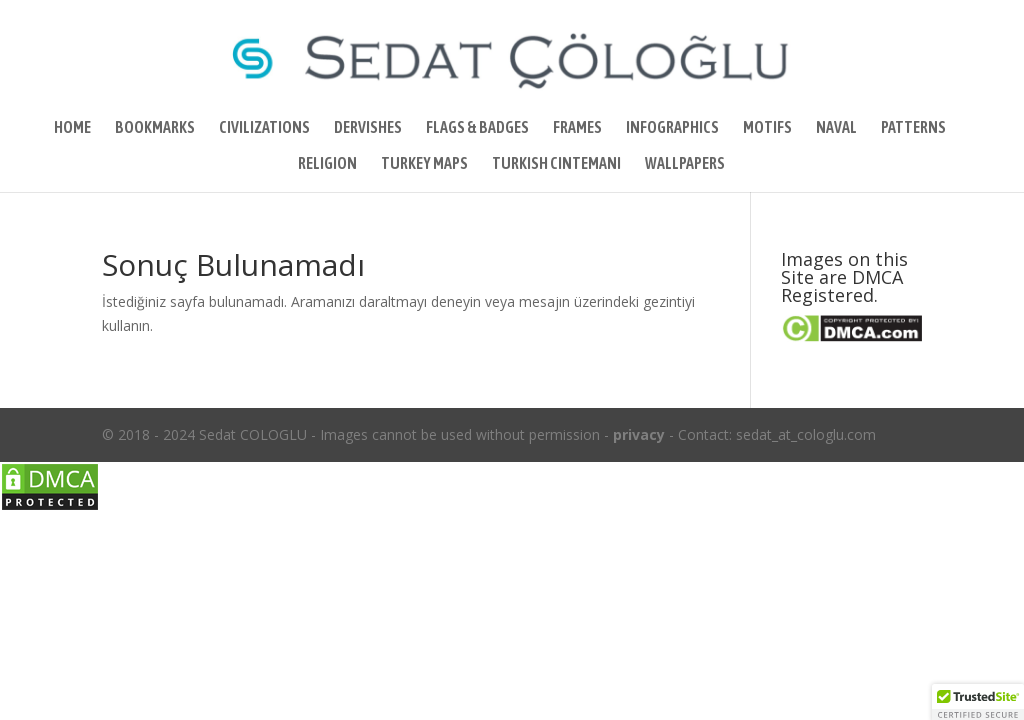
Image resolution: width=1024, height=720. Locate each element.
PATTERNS (913, 128)
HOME (72, 128)
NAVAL (836, 128)
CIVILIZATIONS (264, 128)
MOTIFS (767, 128)
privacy (639, 434)
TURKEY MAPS (424, 164)
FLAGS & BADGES (477, 128)
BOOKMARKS (155, 128)
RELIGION (327, 164)
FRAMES (577, 128)
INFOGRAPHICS (672, 128)
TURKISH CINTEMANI (556, 164)
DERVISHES (368, 128)
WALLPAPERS (685, 164)
